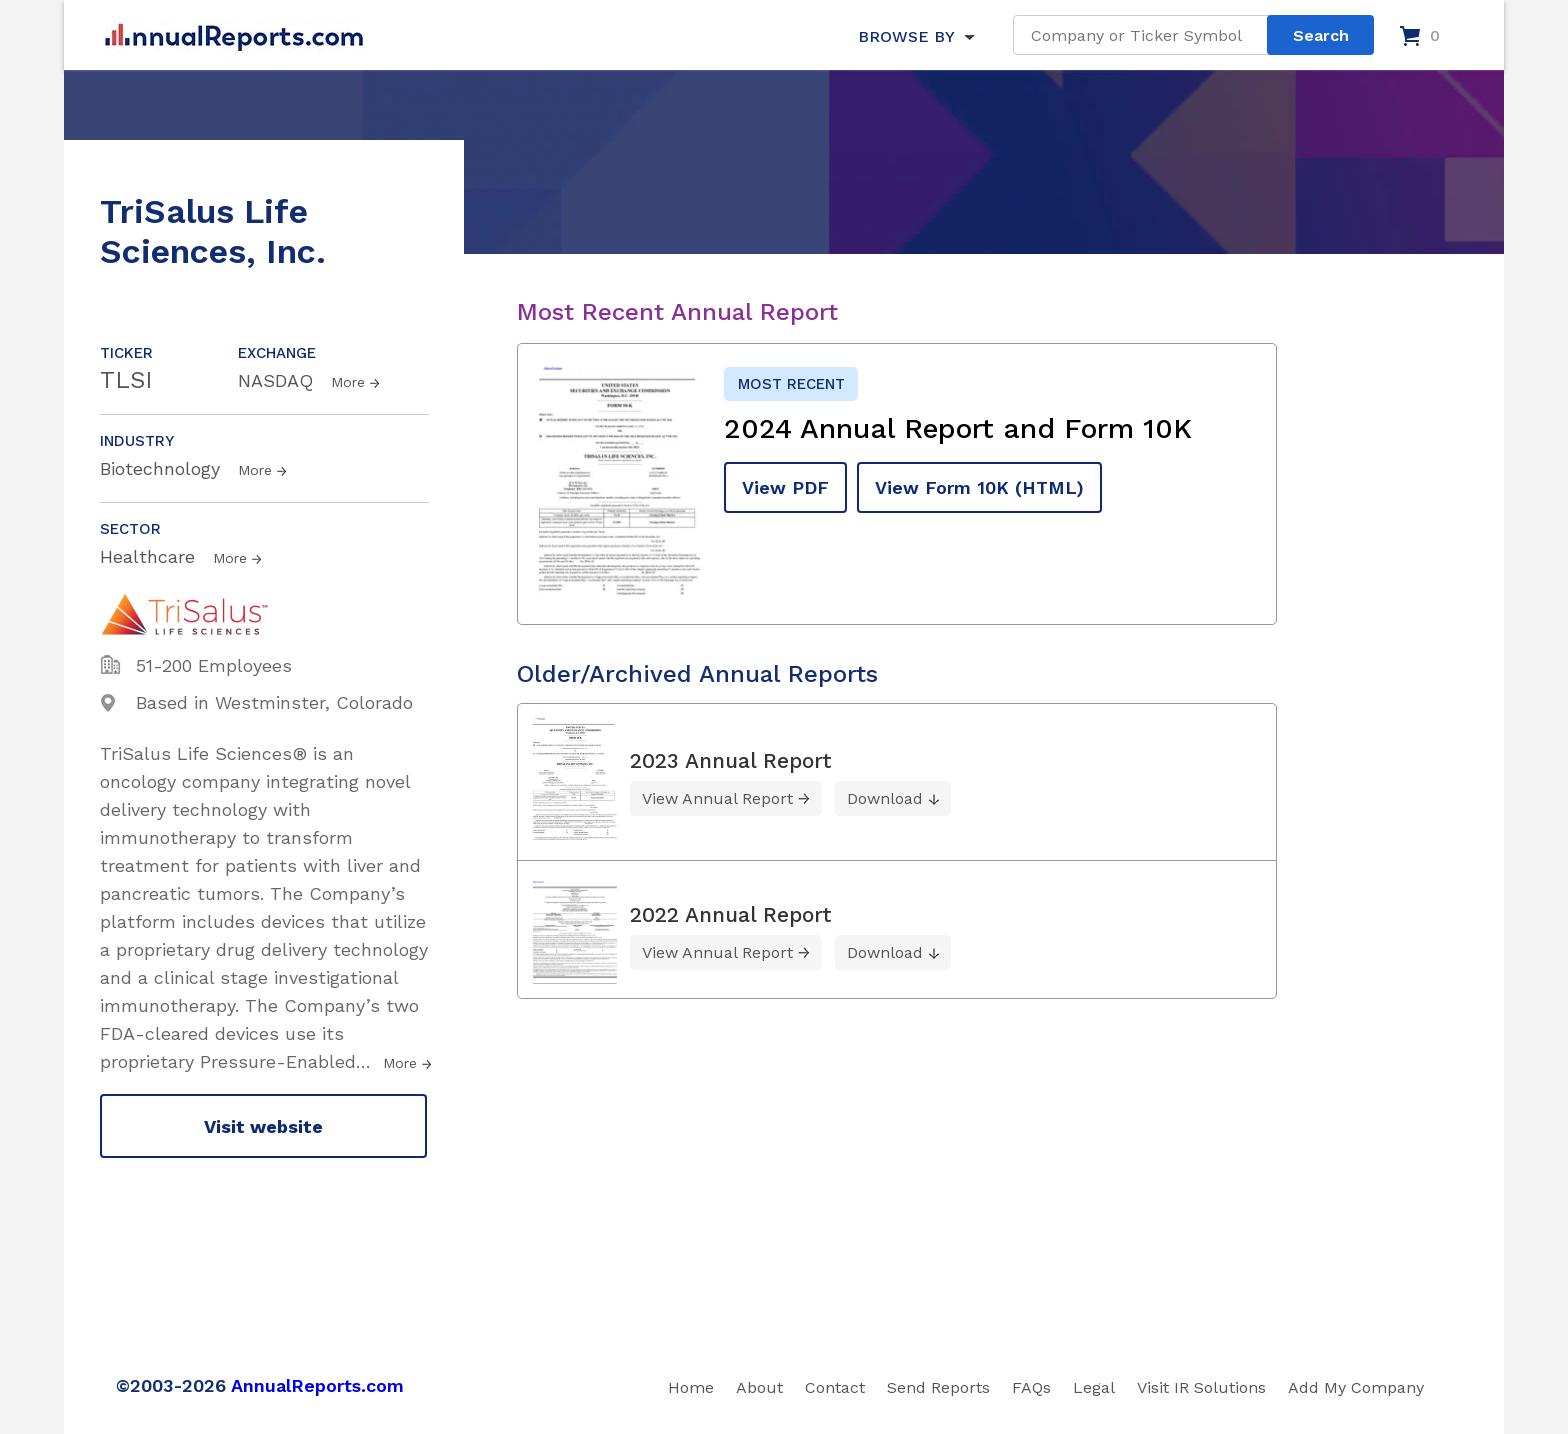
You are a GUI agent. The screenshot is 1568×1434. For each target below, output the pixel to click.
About (759, 1387)
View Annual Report (717, 798)
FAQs (1031, 1387)
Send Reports (938, 1387)
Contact (835, 1387)
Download (885, 798)
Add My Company (1356, 1387)
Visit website (263, 1126)
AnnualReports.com (317, 1385)
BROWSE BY (906, 36)
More (348, 382)
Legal (1094, 1387)
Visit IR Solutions (1201, 1387)
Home (691, 1387)
